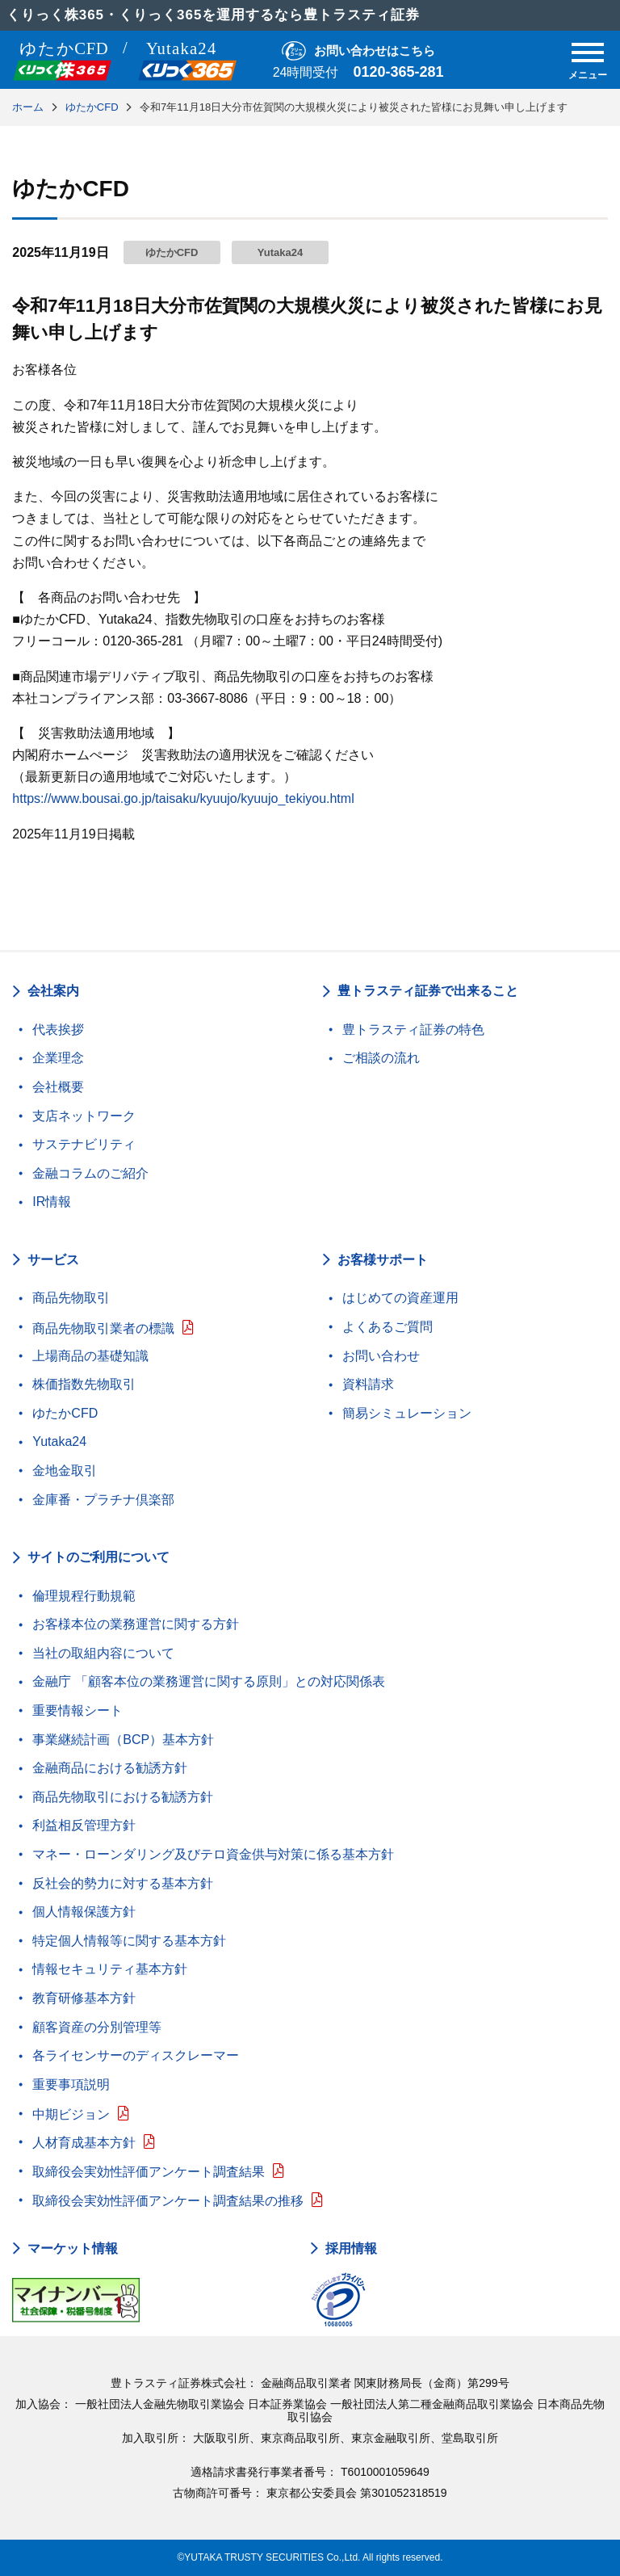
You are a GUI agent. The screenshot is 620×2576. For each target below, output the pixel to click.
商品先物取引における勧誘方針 (122, 1797)
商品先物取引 (71, 1298)
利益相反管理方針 (84, 1825)
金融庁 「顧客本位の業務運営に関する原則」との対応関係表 (208, 1681)
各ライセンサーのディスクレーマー (135, 2055)
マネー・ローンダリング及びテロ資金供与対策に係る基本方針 (213, 1854)
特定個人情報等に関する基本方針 (129, 1941)
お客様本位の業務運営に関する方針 (135, 1624)
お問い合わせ (381, 1356)
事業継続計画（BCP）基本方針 (123, 1739)
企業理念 (58, 1058)
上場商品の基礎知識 (90, 1356)
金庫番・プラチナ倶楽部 (103, 1500)
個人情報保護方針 (84, 1911)
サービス (53, 1260)
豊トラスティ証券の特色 (413, 1029)
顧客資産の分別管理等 (96, 2027)
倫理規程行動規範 (84, 1596)
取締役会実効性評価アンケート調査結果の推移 (168, 2201)
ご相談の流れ (381, 1058)
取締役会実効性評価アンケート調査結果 (148, 2172)
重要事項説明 (71, 2084)
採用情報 (351, 2248)
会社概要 (58, 1087)
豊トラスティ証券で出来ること (427, 991)
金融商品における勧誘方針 (109, 1768)
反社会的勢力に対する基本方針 (122, 1883)
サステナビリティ (84, 1144)
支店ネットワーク (84, 1116)
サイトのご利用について (98, 1557)
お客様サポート (382, 1260)
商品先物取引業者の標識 (103, 1328)
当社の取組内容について (103, 1653)
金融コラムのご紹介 (90, 1173)
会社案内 (53, 991)
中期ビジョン (71, 2114)
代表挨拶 (58, 1029)
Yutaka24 (59, 1441)
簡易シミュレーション (406, 1413)
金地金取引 (64, 1470)
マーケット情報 (72, 2248)
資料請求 (368, 1384)
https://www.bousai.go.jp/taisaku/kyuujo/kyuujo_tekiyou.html (183, 798)
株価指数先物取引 (84, 1384)
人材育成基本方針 (84, 2142)
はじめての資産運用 (400, 1298)
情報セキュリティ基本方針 (109, 1969)
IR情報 (51, 1201)
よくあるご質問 (387, 1327)
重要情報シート (77, 1710)
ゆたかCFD (65, 1413)
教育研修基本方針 (84, 1998)
